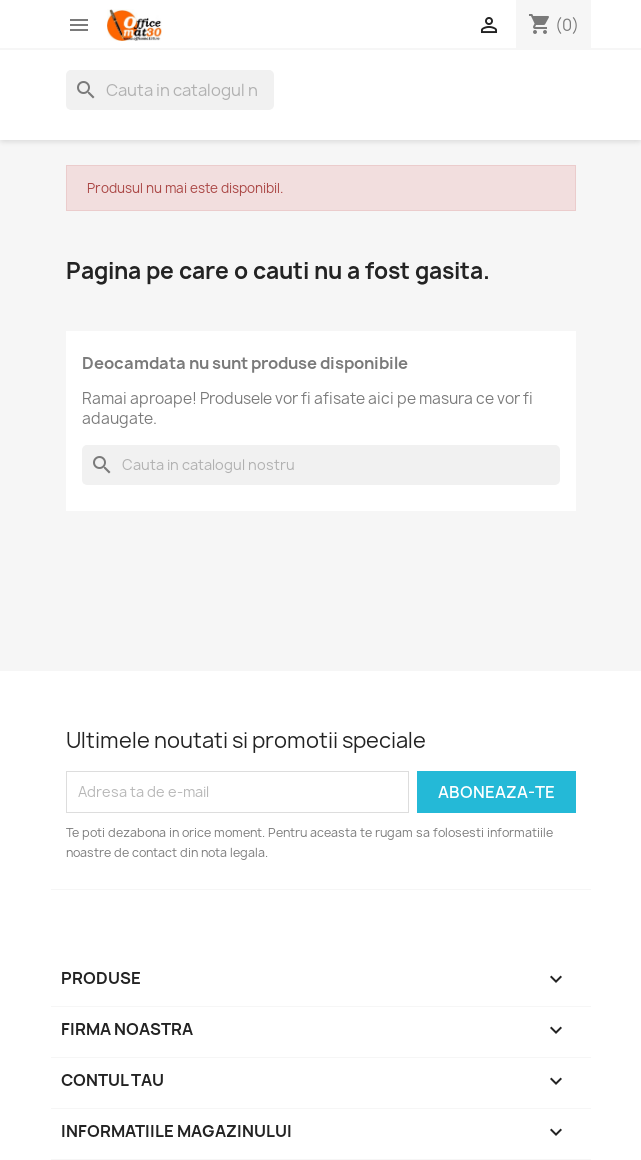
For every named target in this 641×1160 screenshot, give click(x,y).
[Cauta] (170, 90)
